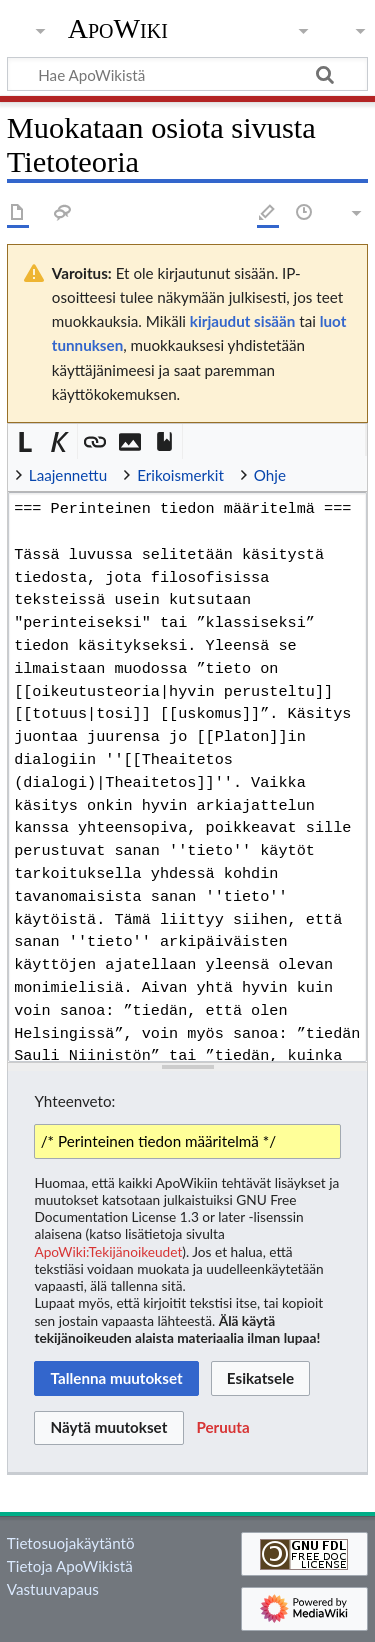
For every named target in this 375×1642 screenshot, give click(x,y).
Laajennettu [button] (68, 475)
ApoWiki (118, 29)
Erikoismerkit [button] (180, 475)
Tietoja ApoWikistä (70, 1566)
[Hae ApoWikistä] (187, 74)
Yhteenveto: (74, 1101)
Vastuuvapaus (53, 1589)
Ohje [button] (270, 475)
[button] (25, 441)
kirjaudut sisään (242, 321)
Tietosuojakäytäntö (71, 1543)
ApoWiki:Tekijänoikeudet (108, 1251)
